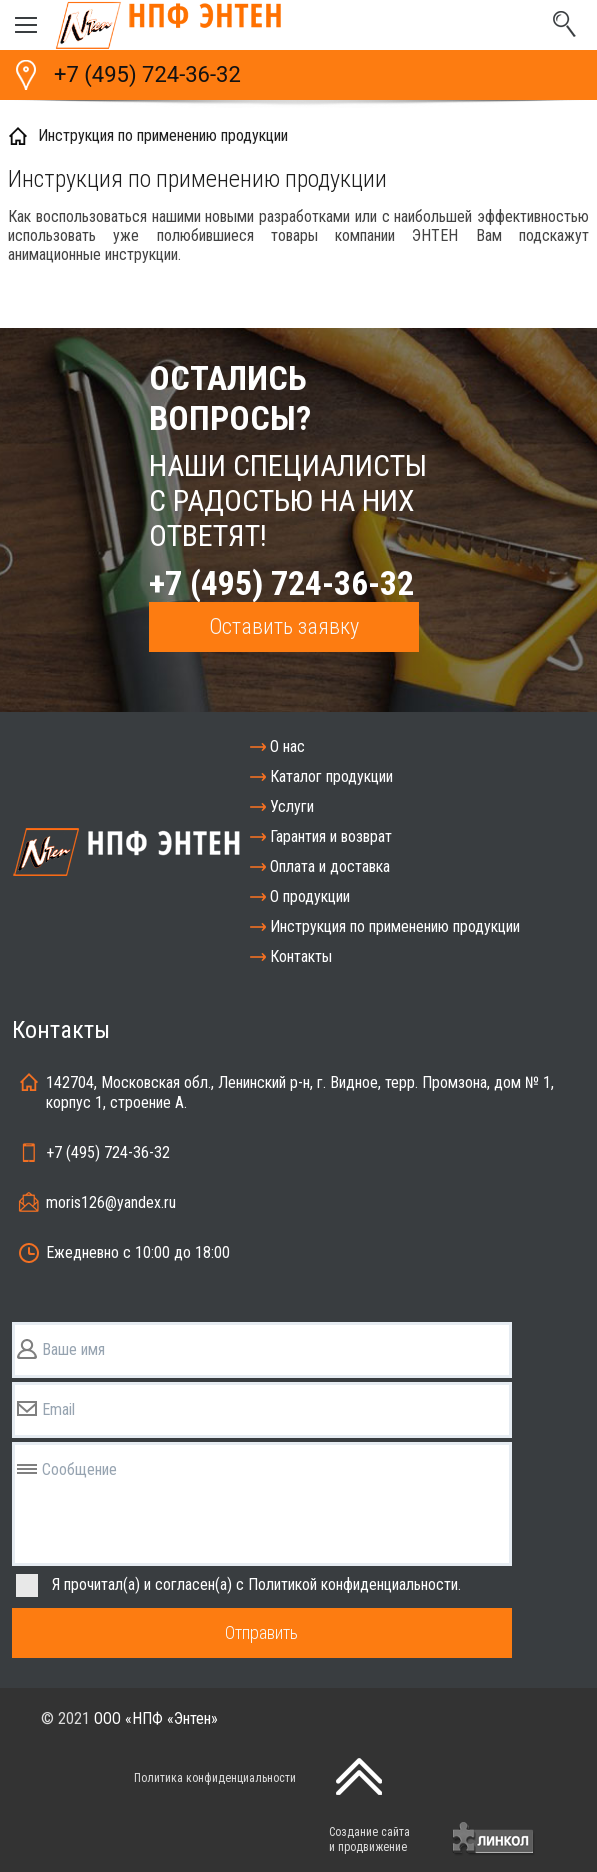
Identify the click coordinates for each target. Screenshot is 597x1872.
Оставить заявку (284, 626)
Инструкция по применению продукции (395, 926)
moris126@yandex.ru (111, 1202)
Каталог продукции (331, 776)
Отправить (261, 1632)
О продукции (310, 896)
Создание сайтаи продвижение (369, 1839)
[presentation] (187, 1838)
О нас (287, 746)
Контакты (301, 956)
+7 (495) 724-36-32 (147, 74)
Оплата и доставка (330, 866)
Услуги (292, 806)
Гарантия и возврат (331, 836)
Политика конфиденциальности (215, 1778)
